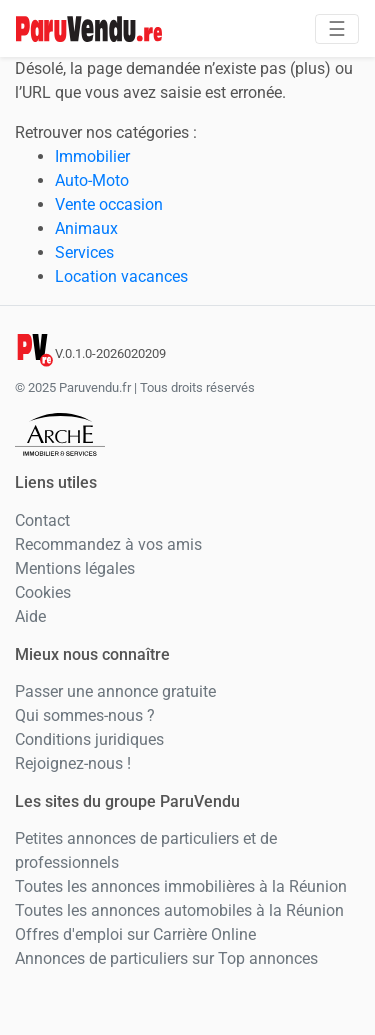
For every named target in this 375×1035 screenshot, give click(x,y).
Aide (30, 616)
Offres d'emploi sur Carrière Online (135, 934)
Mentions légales (75, 568)
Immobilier (92, 156)
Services (84, 252)
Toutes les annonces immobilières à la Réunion (181, 886)
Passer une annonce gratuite (115, 691)
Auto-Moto (92, 180)
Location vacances (121, 276)
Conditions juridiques (89, 739)
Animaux (86, 228)
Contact (42, 520)
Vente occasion (109, 204)
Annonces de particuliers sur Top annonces (166, 958)
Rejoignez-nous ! (73, 763)
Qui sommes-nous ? (85, 715)
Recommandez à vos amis (108, 544)
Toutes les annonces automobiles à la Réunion (179, 910)
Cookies (43, 592)
